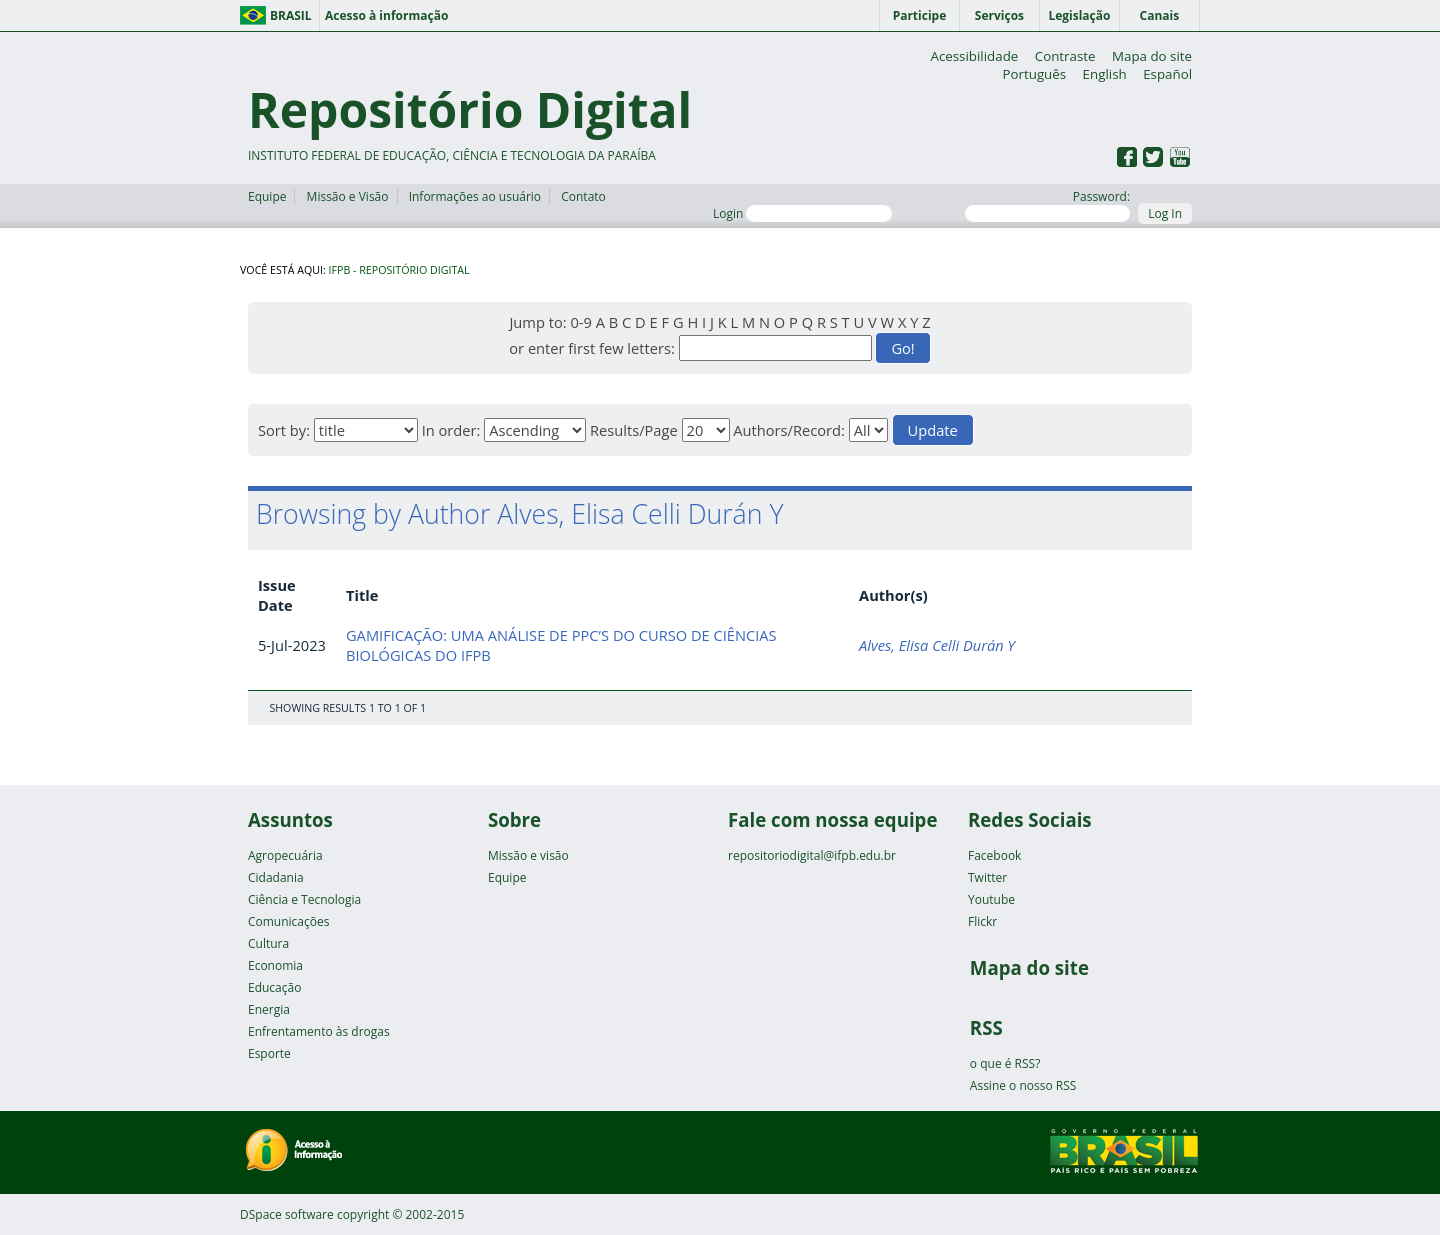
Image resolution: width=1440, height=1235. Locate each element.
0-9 (580, 322)
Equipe (267, 196)
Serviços (999, 15)
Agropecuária (285, 855)
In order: (451, 430)
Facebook (994, 855)
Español (1167, 74)
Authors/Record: (789, 430)
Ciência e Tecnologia (304, 899)
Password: (1047, 205)
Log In (1165, 213)
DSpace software (287, 1214)
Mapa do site (1152, 56)
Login (802, 213)
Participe (920, 15)
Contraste (1065, 56)
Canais (1160, 15)
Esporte (269, 1053)
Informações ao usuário (475, 196)
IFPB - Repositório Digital (399, 270)
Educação (274, 987)
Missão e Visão (348, 196)
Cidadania (276, 877)
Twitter (987, 877)
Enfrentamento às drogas (319, 1031)
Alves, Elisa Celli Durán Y (937, 645)
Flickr (982, 921)
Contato (583, 196)
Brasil (291, 15)
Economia (275, 965)
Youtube (991, 899)
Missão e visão (528, 855)
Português (1034, 74)
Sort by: (284, 430)
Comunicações (288, 921)
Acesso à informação (386, 15)
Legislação (1079, 15)
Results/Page (634, 430)
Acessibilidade (974, 56)
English (1105, 74)
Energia (269, 1009)
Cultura (268, 943)
